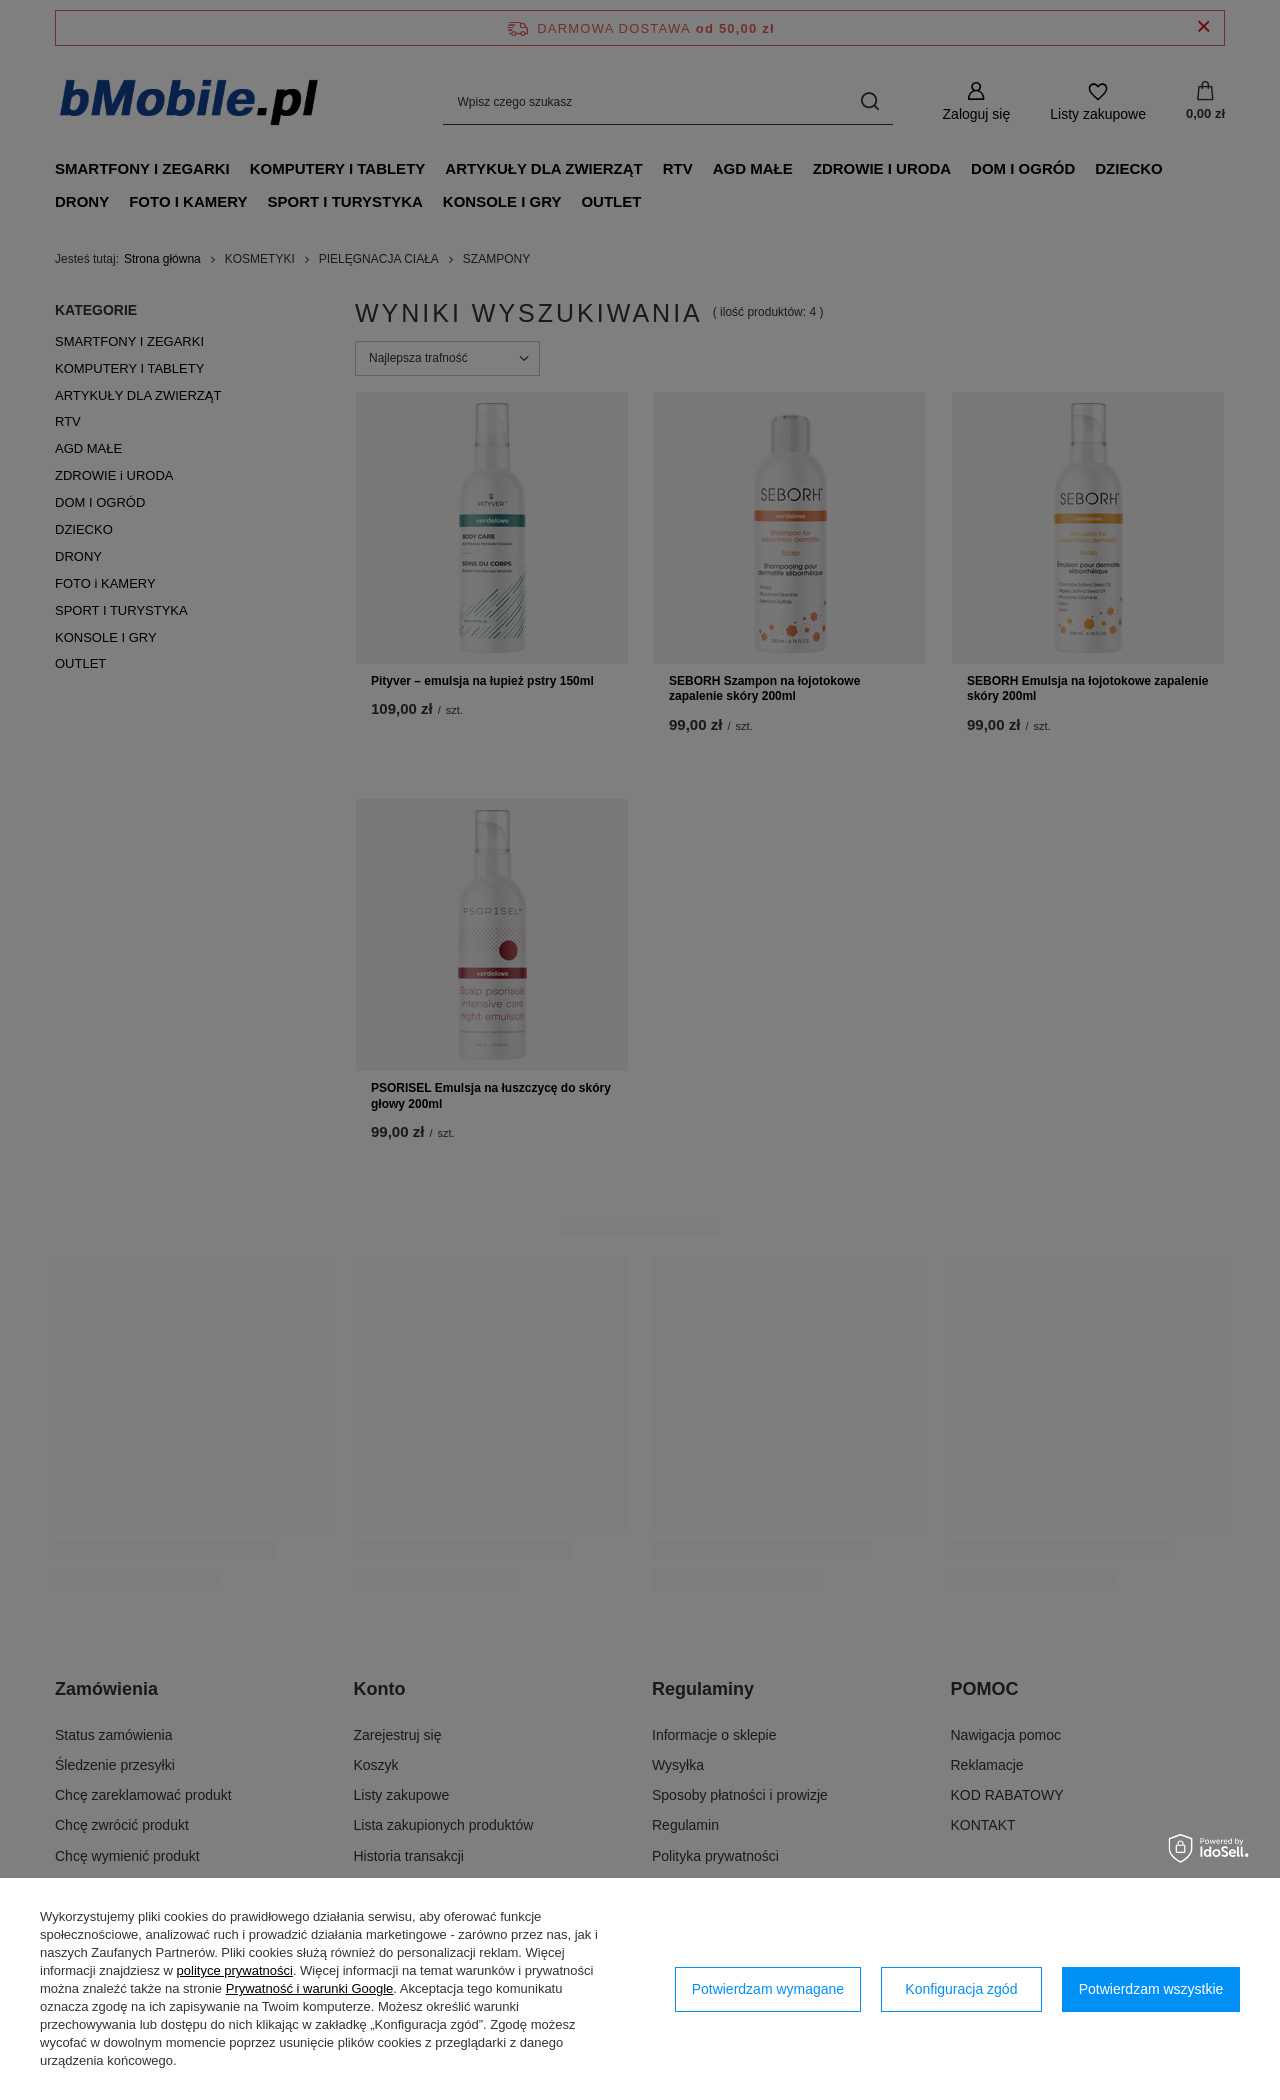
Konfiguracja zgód (961, 1989)
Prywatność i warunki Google (310, 1988)
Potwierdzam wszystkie (1151, 1989)
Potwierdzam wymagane (768, 1989)
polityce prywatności (235, 1970)
